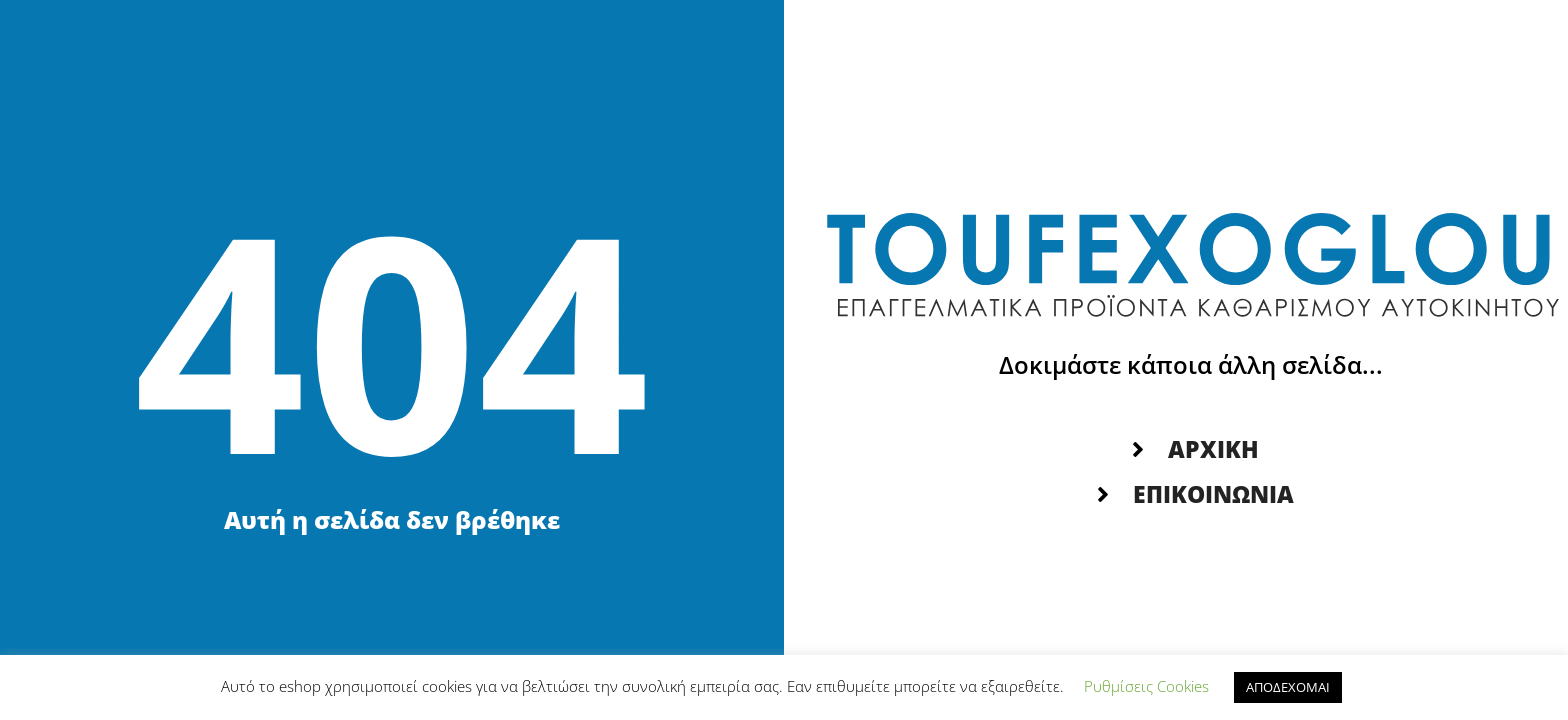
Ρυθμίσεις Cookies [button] (1146, 686)
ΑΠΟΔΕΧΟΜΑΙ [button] (1288, 687)
